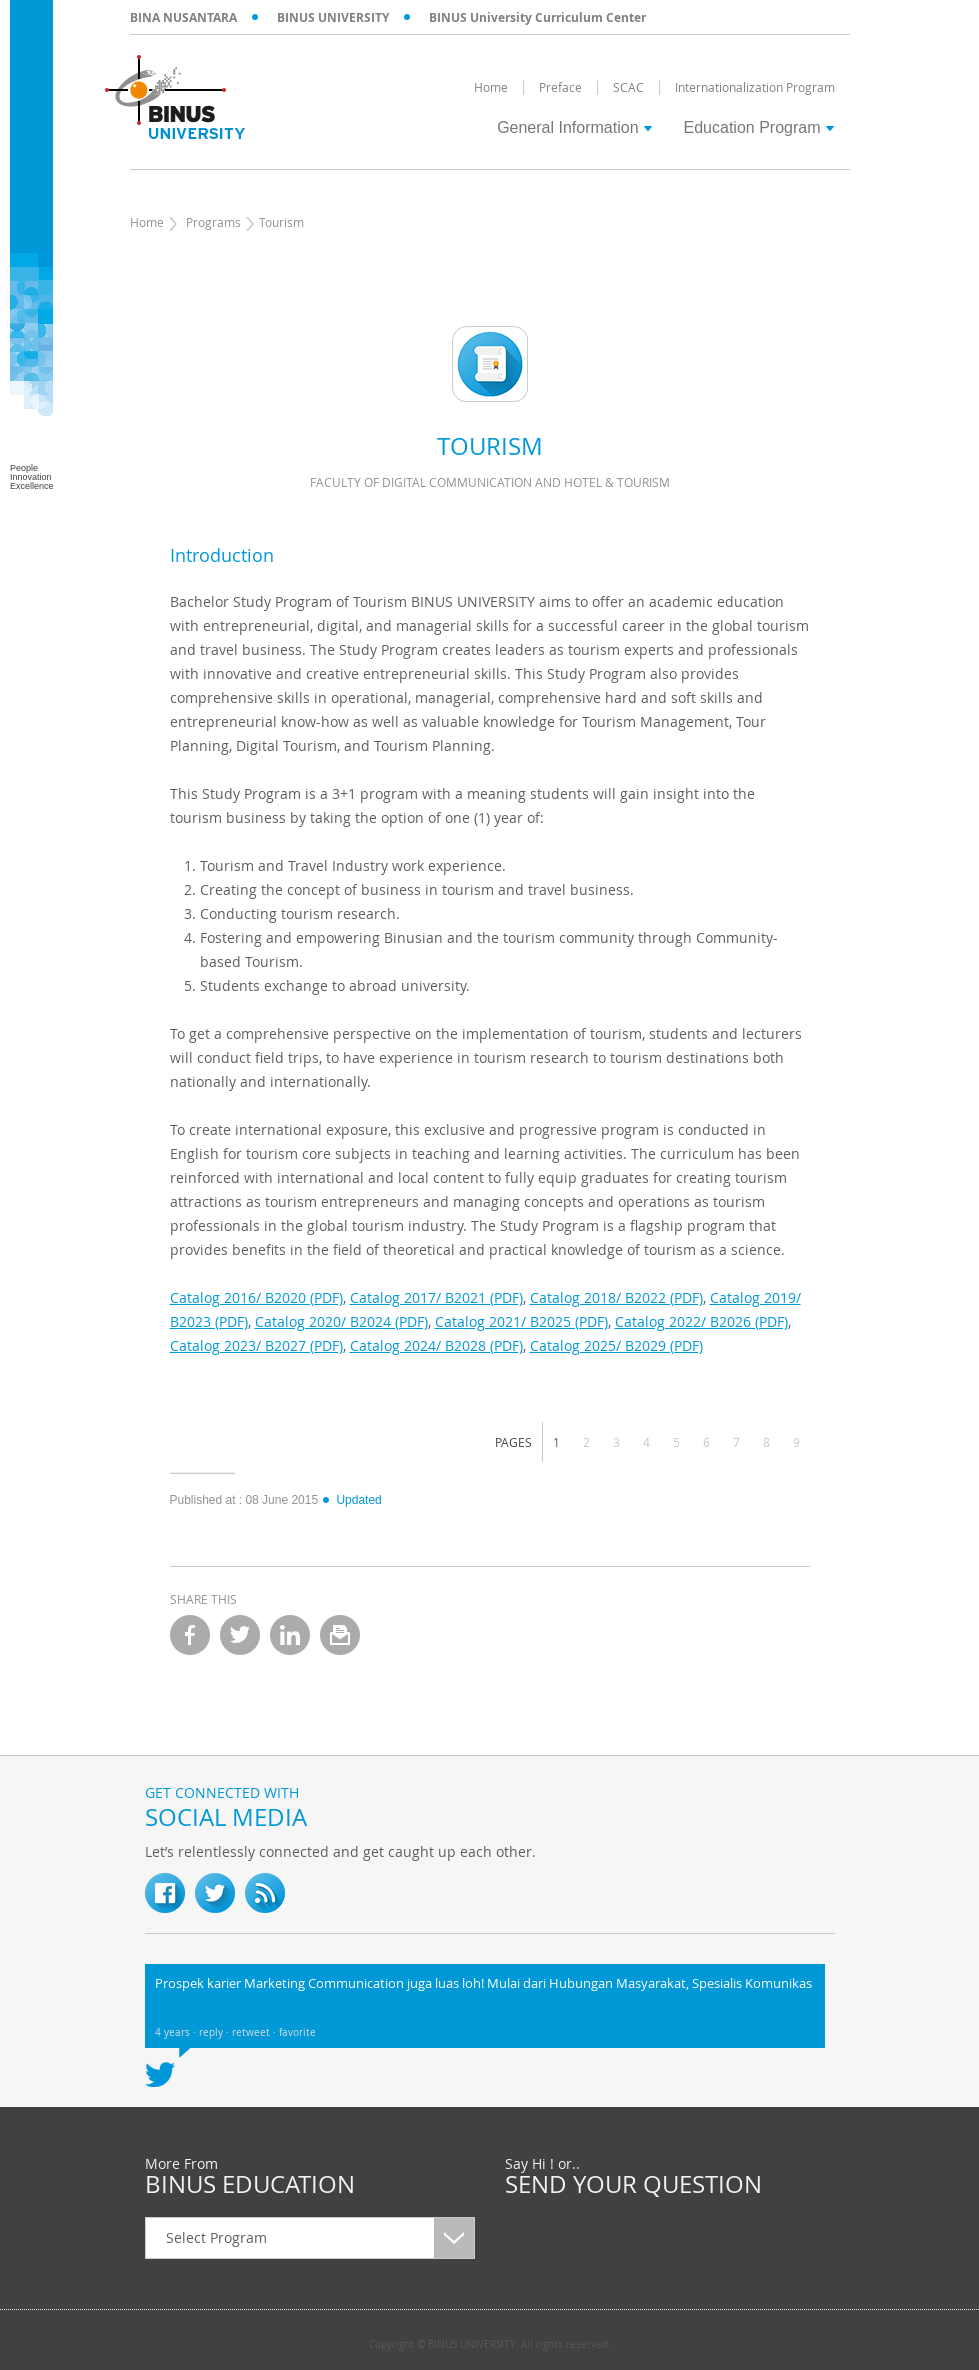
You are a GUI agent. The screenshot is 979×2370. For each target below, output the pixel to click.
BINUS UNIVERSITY (333, 17)
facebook (190, 1635)
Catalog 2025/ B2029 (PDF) (616, 1345)
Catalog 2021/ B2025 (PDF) (521, 1321)
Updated (351, 1500)
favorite (297, 2032)
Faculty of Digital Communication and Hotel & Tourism (490, 482)
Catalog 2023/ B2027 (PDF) (256, 1345)
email (340, 1635)
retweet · (255, 2032)
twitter (240, 1635)
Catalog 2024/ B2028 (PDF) (436, 1345)
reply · (215, 2032)
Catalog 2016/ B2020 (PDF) (256, 1297)
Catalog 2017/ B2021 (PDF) (436, 1297)
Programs (213, 222)
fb (165, 1893)
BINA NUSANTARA (183, 17)
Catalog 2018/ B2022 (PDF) (616, 1297)
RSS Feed (265, 1893)
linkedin (290, 1635)
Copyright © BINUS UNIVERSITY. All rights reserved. (490, 2345)
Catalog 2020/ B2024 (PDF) (341, 1321)
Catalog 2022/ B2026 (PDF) (701, 1321)
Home (147, 222)
